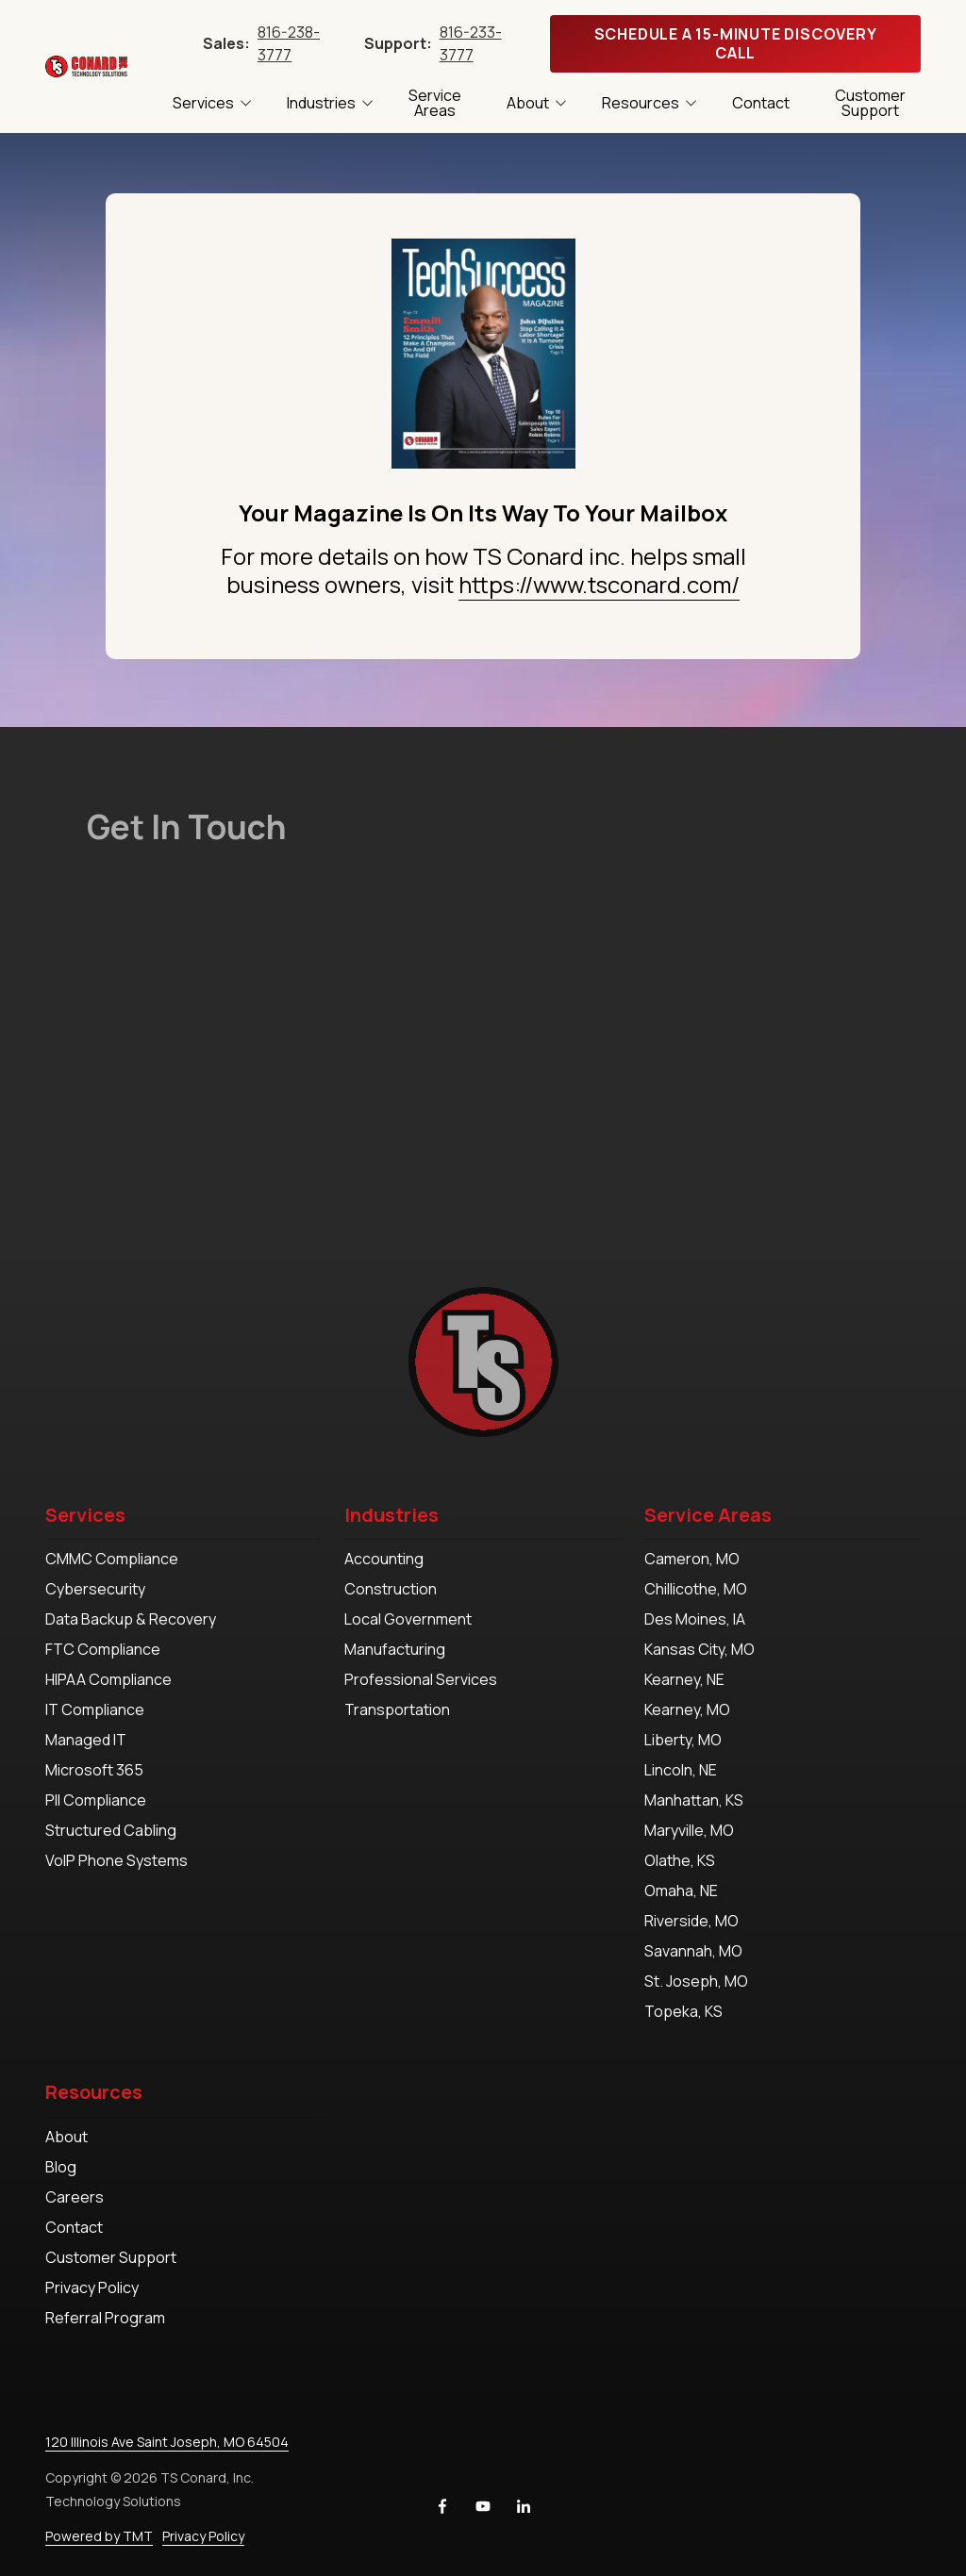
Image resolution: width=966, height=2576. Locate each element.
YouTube (483, 2506)
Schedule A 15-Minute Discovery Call (735, 43)
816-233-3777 (471, 43)
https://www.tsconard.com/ (599, 584)
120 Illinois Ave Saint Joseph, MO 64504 (167, 2442)
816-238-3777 (289, 43)
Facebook (442, 2506)
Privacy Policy (203, 2536)
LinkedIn (523, 2506)
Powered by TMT (99, 2536)
